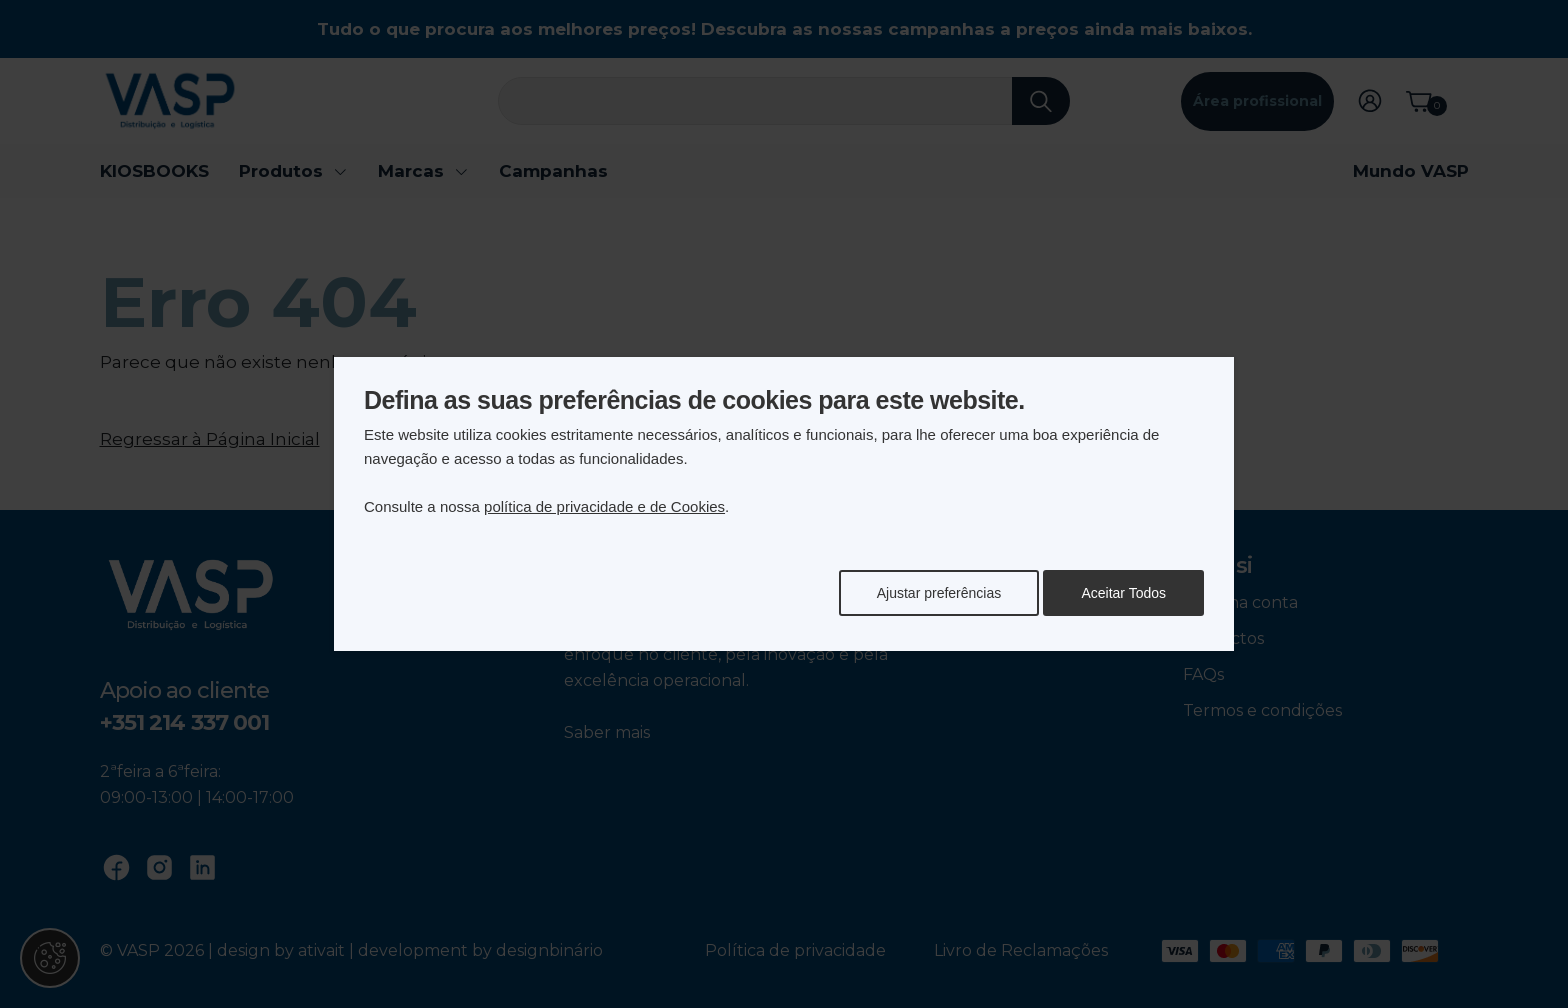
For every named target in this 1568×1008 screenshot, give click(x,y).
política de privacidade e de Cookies (604, 506)
